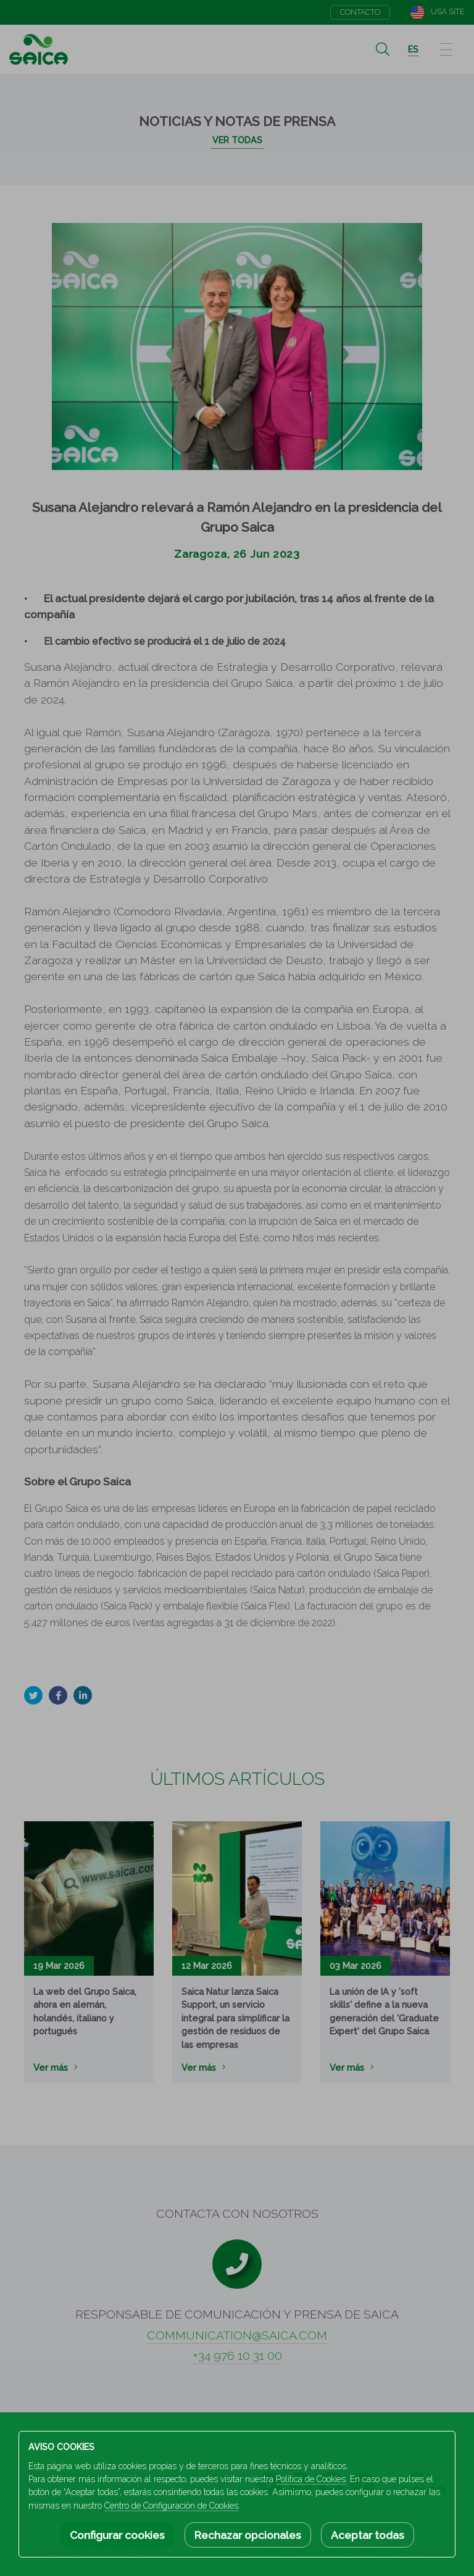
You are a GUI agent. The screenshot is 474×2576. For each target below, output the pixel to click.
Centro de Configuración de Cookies (171, 2506)
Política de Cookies (311, 2479)
